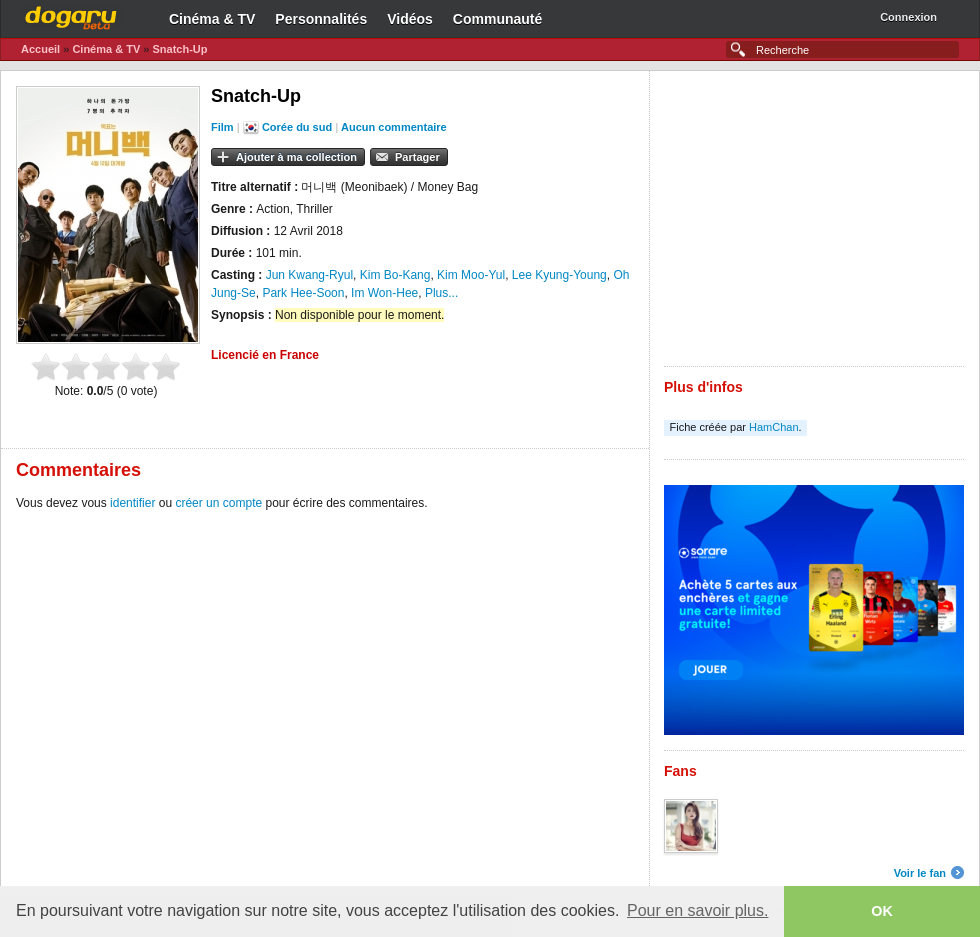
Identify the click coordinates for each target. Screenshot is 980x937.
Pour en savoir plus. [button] (697, 910)
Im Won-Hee (384, 293)
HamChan (774, 427)
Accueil (40, 49)
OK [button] (882, 911)
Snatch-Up (179, 49)
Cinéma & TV (212, 19)
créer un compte (218, 503)
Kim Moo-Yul (471, 275)
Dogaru (71, 15)
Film (222, 127)
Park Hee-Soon (303, 293)
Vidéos (410, 19)
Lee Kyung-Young (559, 275)
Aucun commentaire (394, 127)
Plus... (441, 293)
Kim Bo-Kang (395, 275)
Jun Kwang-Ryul (309, 275)
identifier (132, 503)
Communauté (497, 19)
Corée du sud (297, 127)
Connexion (908, 17)
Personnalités (321, 19)
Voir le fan (920, 873)
